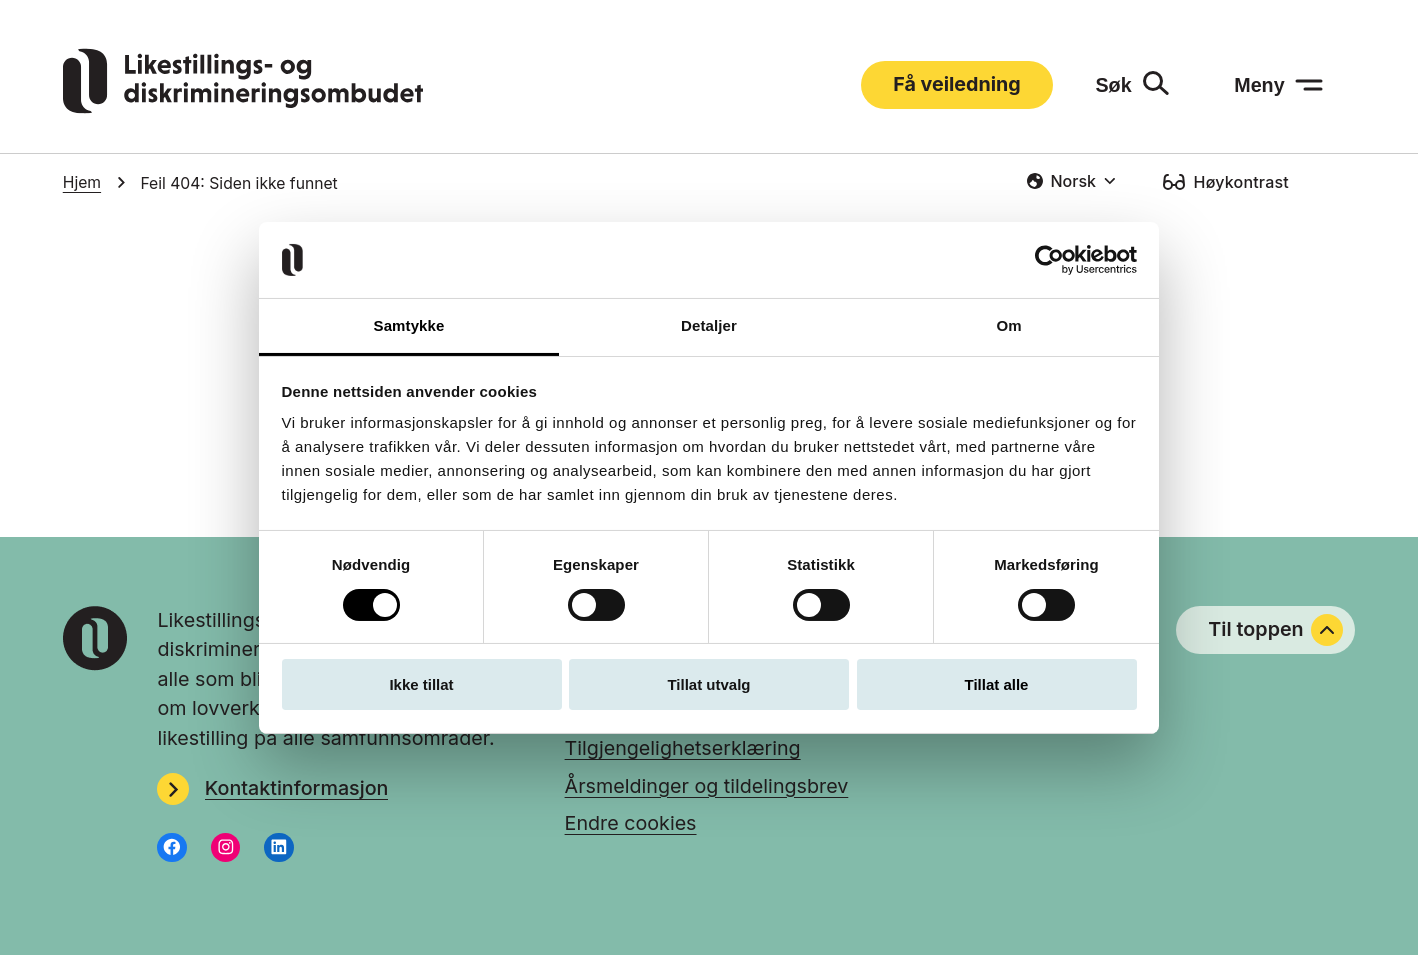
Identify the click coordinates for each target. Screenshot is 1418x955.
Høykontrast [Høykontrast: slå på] (1241, 182)
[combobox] (1071, 181)
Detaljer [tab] (709, 325)
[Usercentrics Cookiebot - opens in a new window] (1049, 260)
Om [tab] (1008, 325)
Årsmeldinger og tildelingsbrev (707, 786)
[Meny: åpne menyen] (1279, 85)
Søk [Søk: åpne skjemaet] (1113, 85)
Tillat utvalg (708, 684)
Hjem (82, 182)
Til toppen (1275, 630)
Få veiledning (957, 84)
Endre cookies (631, 823)
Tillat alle (997, 684)
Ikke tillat (421, 684)
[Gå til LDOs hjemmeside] (243, 107)
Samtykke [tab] (409, 325)
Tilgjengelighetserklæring (683, 748)
